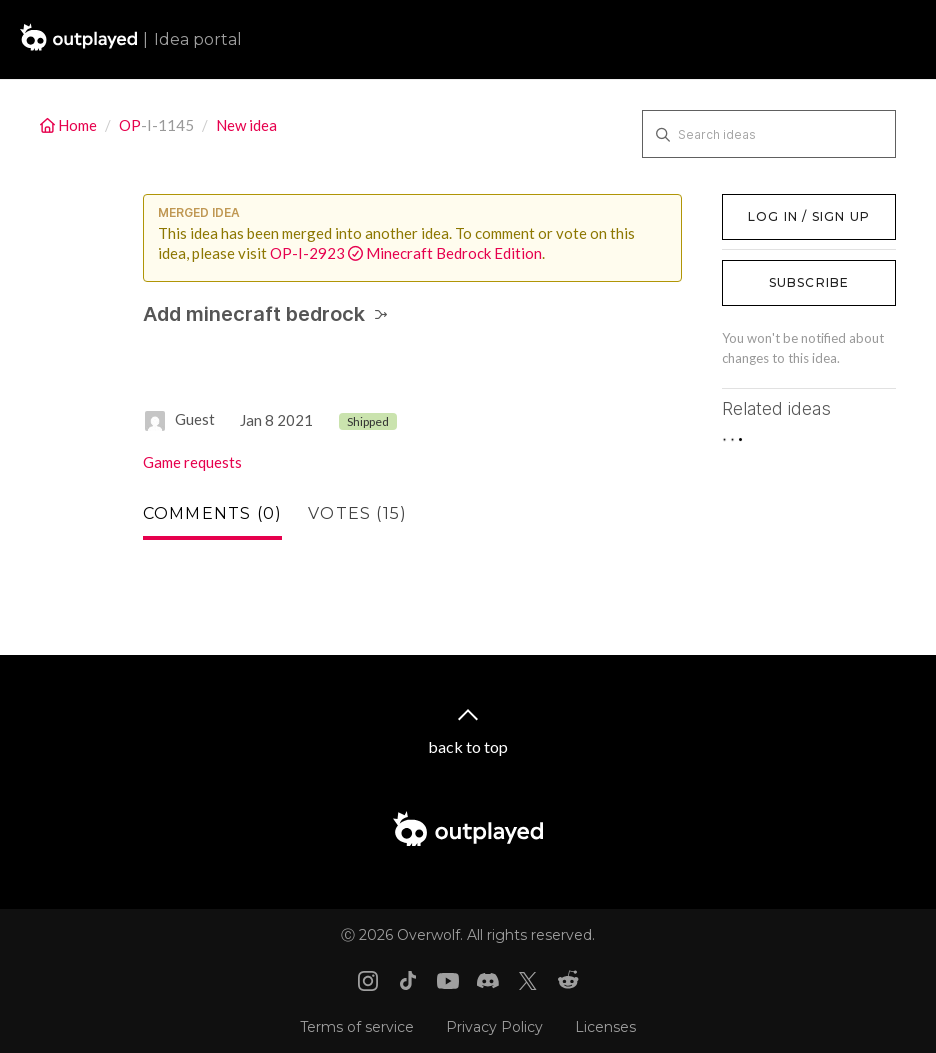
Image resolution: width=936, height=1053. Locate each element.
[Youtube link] (448, 981)
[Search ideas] (769, 134)
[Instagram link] (368, 981)
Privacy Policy (494, 1027)
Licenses (605, 1027)
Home (70, 125)
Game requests (192, 462)
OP (130, 125)
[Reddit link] (568, 981)
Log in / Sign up (772, 204)
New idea (246, 125)
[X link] (528, 981)
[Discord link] (488, 981)
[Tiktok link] (408, 981)
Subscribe (809, 282)
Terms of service (357, 1027)
